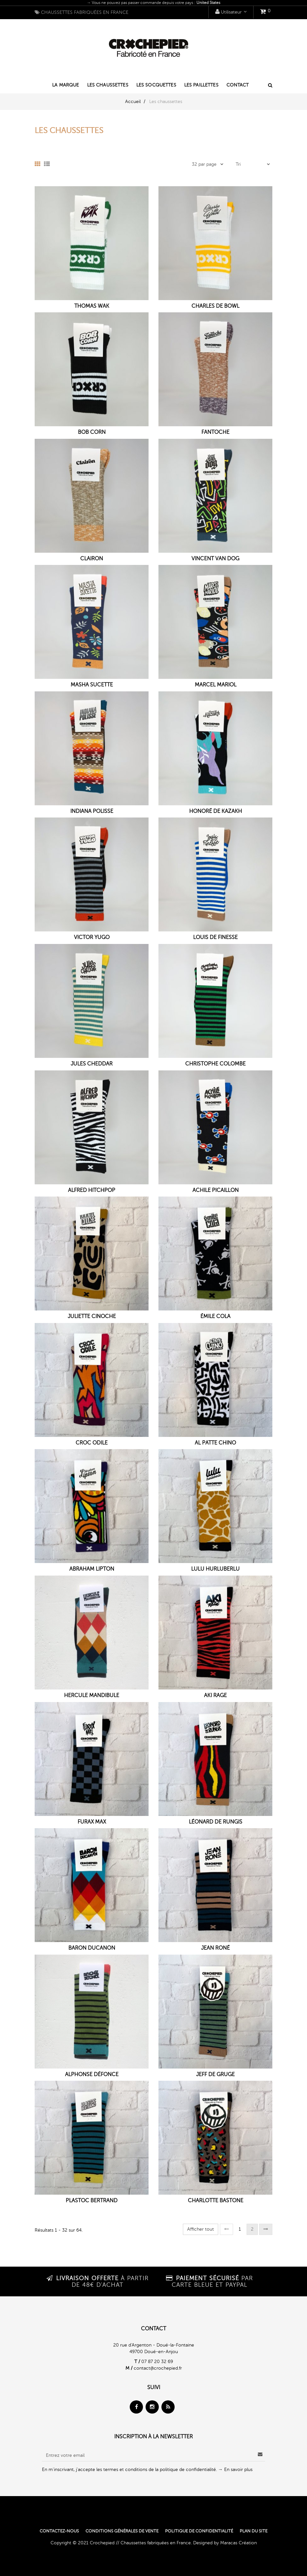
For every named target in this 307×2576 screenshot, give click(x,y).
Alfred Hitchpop (91, 1190)
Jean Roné (215, 1948)
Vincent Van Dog (215, 559)
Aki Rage (215, 1695)
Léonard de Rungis (215, 1822)
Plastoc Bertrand (92, 2201)
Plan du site (253, 2531)
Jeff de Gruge (215, 2074)
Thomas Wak (91, 306)
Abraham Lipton (91, 1569)
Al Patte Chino (215, 1443)
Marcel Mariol (215, 685)
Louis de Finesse (215, 937)
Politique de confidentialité (199, 2531)
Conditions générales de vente (121, 2531)
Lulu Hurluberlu (215, 1569)
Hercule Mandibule (91, 1695)
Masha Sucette (92, 685)
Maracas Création (238, 2542)
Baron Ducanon (91, 1948)
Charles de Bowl (215, 306)
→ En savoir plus (235, 2469)
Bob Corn (92, 432)
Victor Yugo (92, 937)
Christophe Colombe (215, 1064)
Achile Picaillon (215, 1190)
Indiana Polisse (91, 811)
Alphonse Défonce (92, 2074)
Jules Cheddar (92, 1064)
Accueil (133, 101)
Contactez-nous (59, 2531)
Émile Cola (215, 1316)
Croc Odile (92, 1443)
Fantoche (215, 432)
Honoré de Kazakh (215, 811)
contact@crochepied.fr (158, 2368)
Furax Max (92, 1822)
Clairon (91, 559)
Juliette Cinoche (92, 1316)
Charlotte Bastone (215, 2201)
